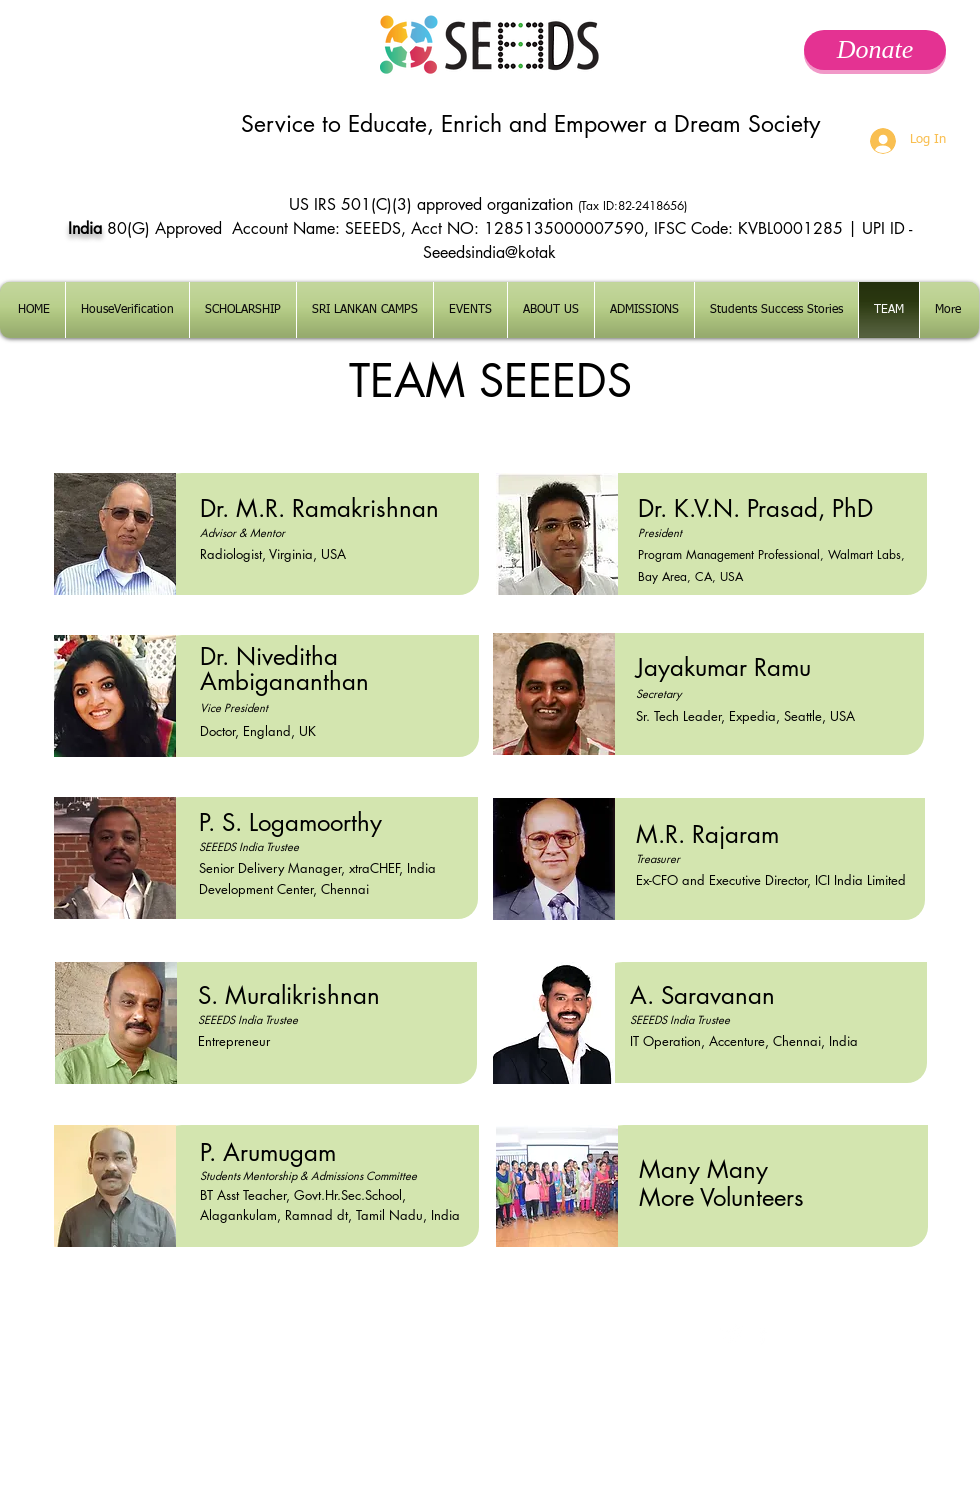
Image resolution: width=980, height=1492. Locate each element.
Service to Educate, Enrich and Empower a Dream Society (530, 124)
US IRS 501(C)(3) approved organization (433, 204)
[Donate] (875, 50)
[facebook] (762, 1334)
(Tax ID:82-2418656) (634, 205)
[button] (644, 310)
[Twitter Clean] (732, 1334)
